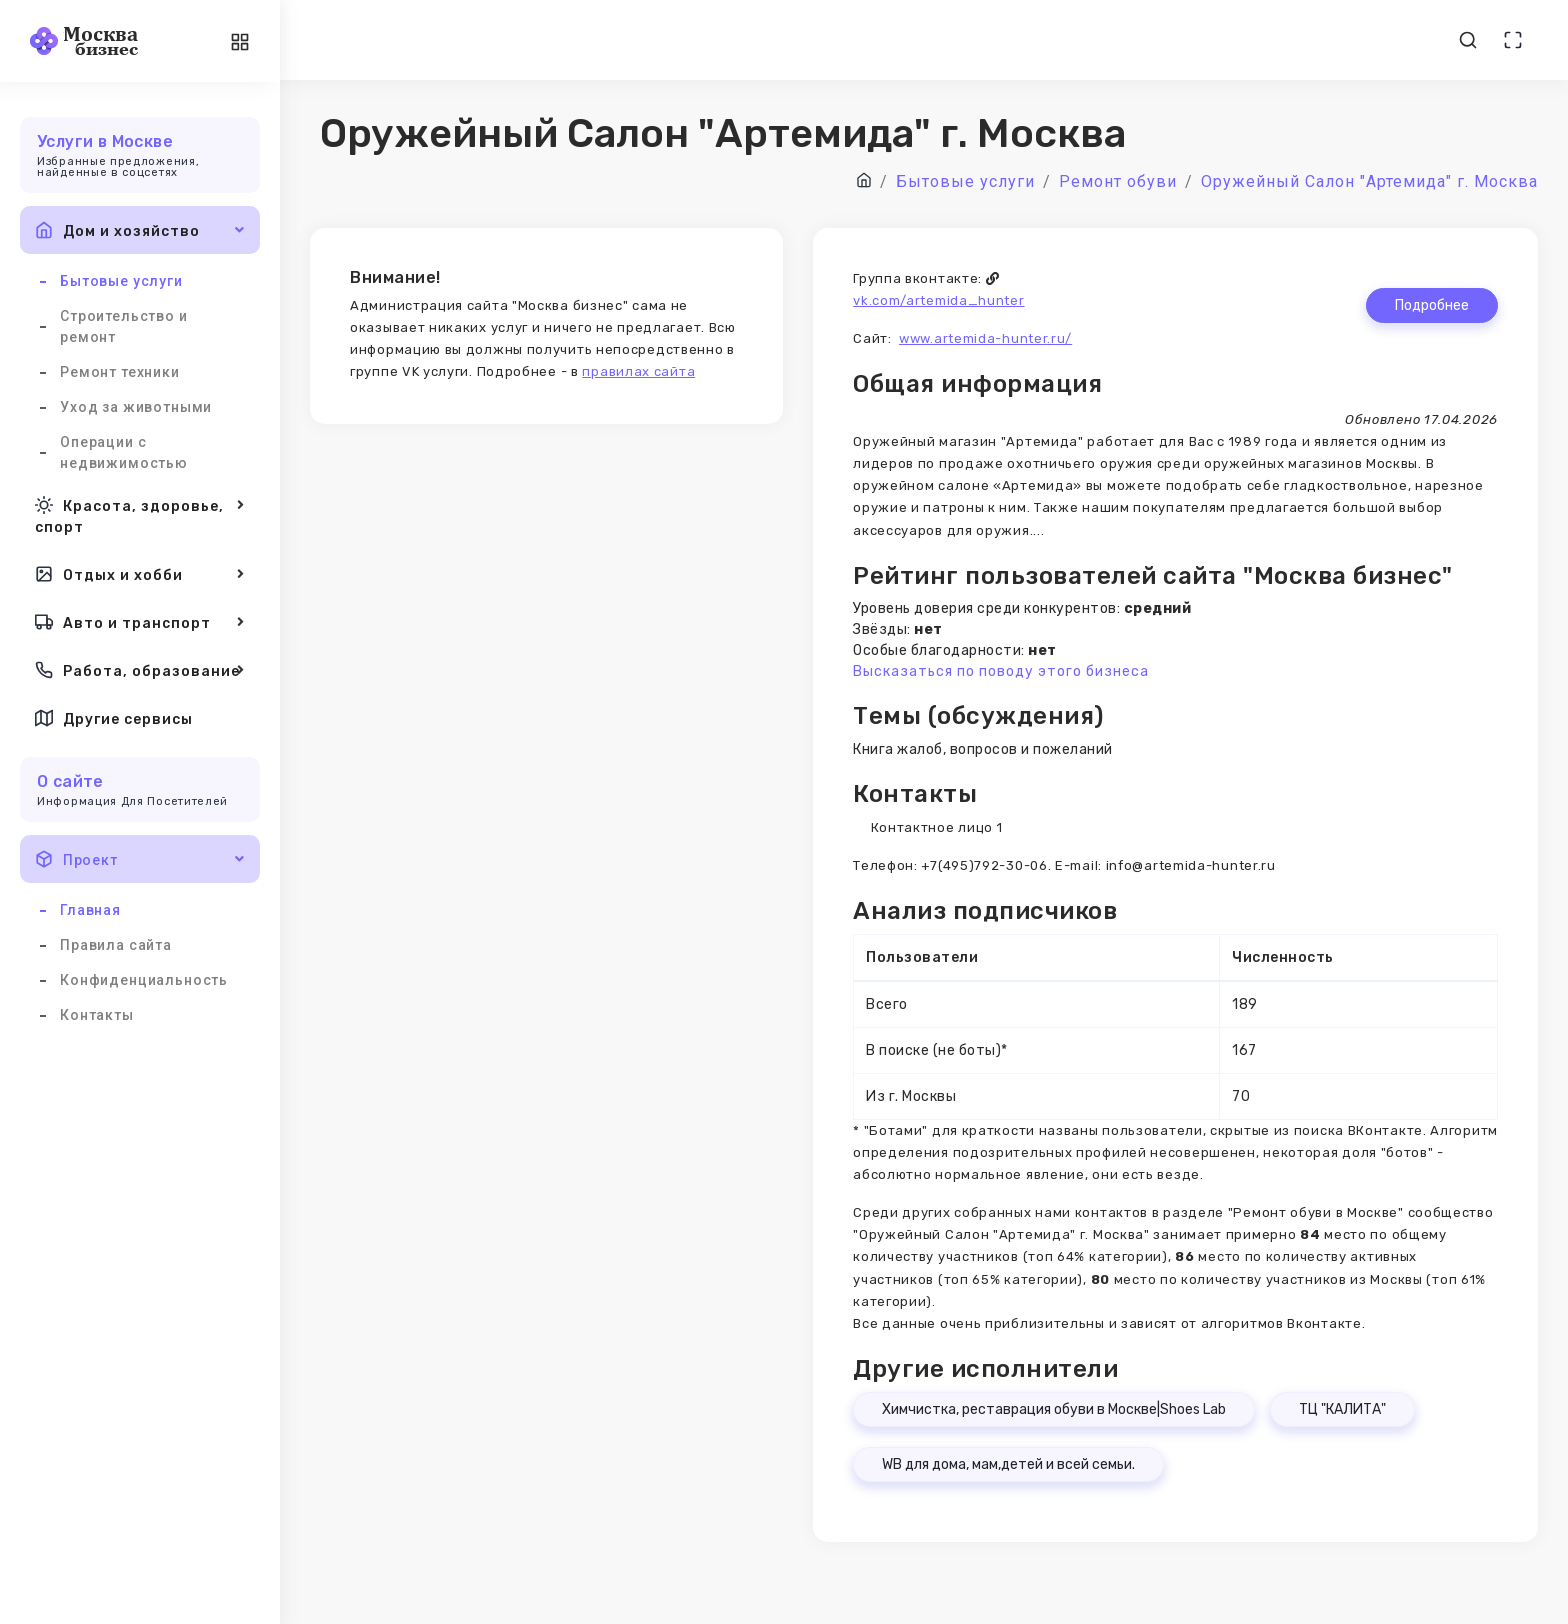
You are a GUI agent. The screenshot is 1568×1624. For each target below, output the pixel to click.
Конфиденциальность (144, 980)
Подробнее (1432, 305)
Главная (90, 910)
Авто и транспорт (140, 622)
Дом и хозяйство (140, 230)
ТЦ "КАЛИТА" (1342, 1409)
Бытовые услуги (121, 281)
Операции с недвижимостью (124, 452)
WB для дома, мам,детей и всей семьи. (1008, 1464)
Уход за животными (136, 407)
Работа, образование (140, 670)
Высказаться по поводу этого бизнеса (1001, 671)
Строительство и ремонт (124, 326)
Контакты (97, 1015)
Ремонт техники (120, 372)
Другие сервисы (114, 718)
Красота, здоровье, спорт (140, 514)
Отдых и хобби (140, 574)
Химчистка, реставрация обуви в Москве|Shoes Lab (1054, 1409)
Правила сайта (116, 945)
